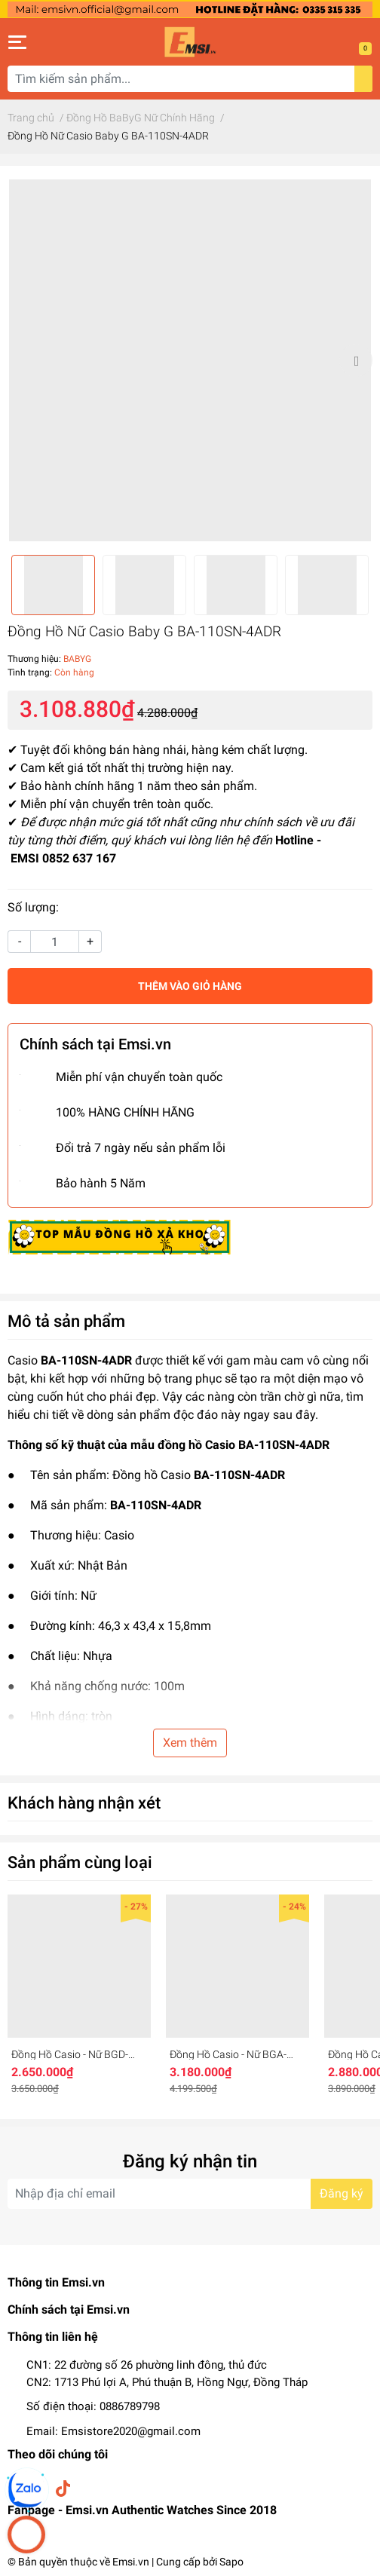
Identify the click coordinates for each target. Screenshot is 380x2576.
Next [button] (355, 360)
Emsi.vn (130, 2562)
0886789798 (130, 2406)
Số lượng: (33, 907)
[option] (190, 360)
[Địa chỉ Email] (190, 2194)
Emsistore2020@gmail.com (131, 2431)
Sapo (231, 2562)
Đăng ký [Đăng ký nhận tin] (341, 2193)
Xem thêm (190, 1742)
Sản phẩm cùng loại (80, 1862)
